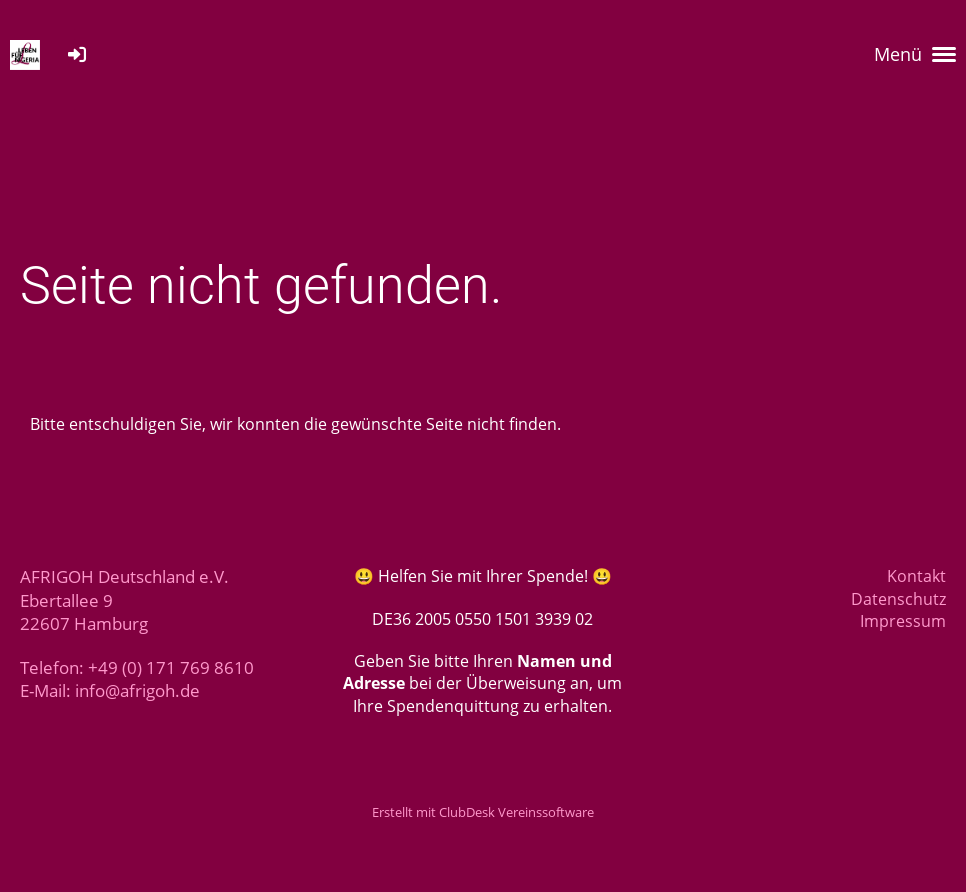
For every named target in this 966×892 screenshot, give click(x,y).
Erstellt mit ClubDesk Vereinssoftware (483, 812)
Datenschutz (898, 599)
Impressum (903, 621)
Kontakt (916, 576)
